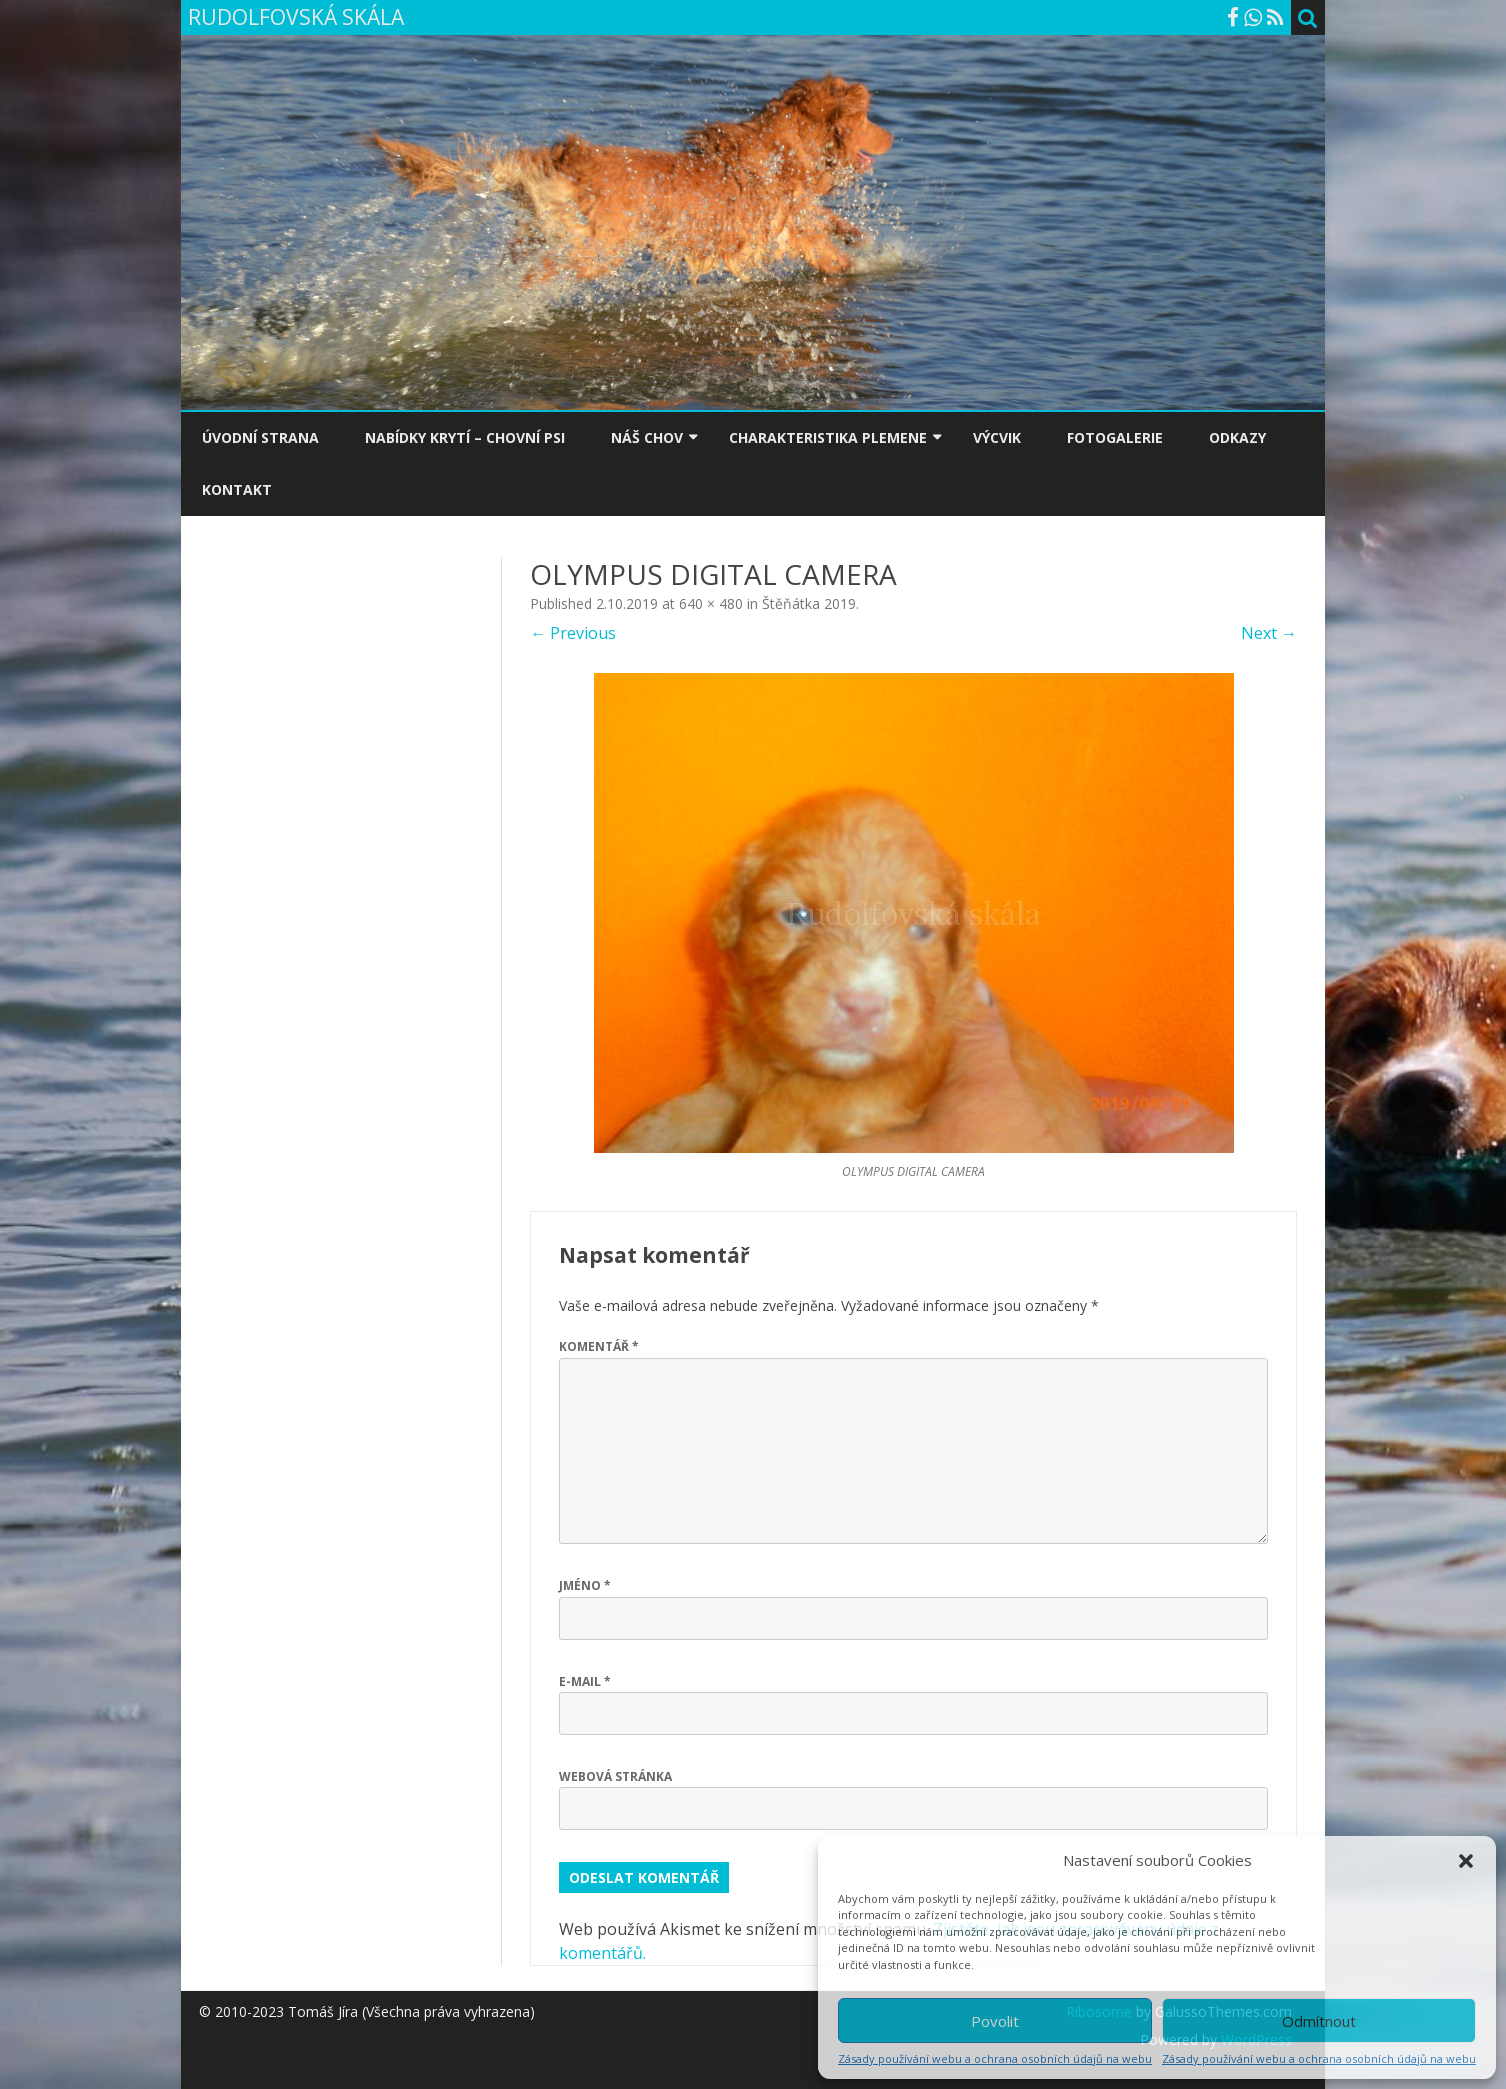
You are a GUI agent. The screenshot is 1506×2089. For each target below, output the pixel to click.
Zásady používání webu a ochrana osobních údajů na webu (995, 2058)
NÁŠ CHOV (647, 437)
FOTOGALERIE (1115, 437)
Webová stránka (615, 1776)
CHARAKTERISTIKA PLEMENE (828, 437)
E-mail (585, 1681)
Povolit (995, 2021)
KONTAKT (237, 489)
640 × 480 (711, 603)
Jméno (585, 1585)
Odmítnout (1319, 2021)
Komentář (599, 1346)
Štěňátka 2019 (809, 603)
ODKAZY (1237, 437)
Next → (1269, 633)
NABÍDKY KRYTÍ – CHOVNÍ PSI (465, 437)
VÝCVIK (997, 437)
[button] (1466, 1861)
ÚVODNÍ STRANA (260, 437)
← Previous (573, 633)
